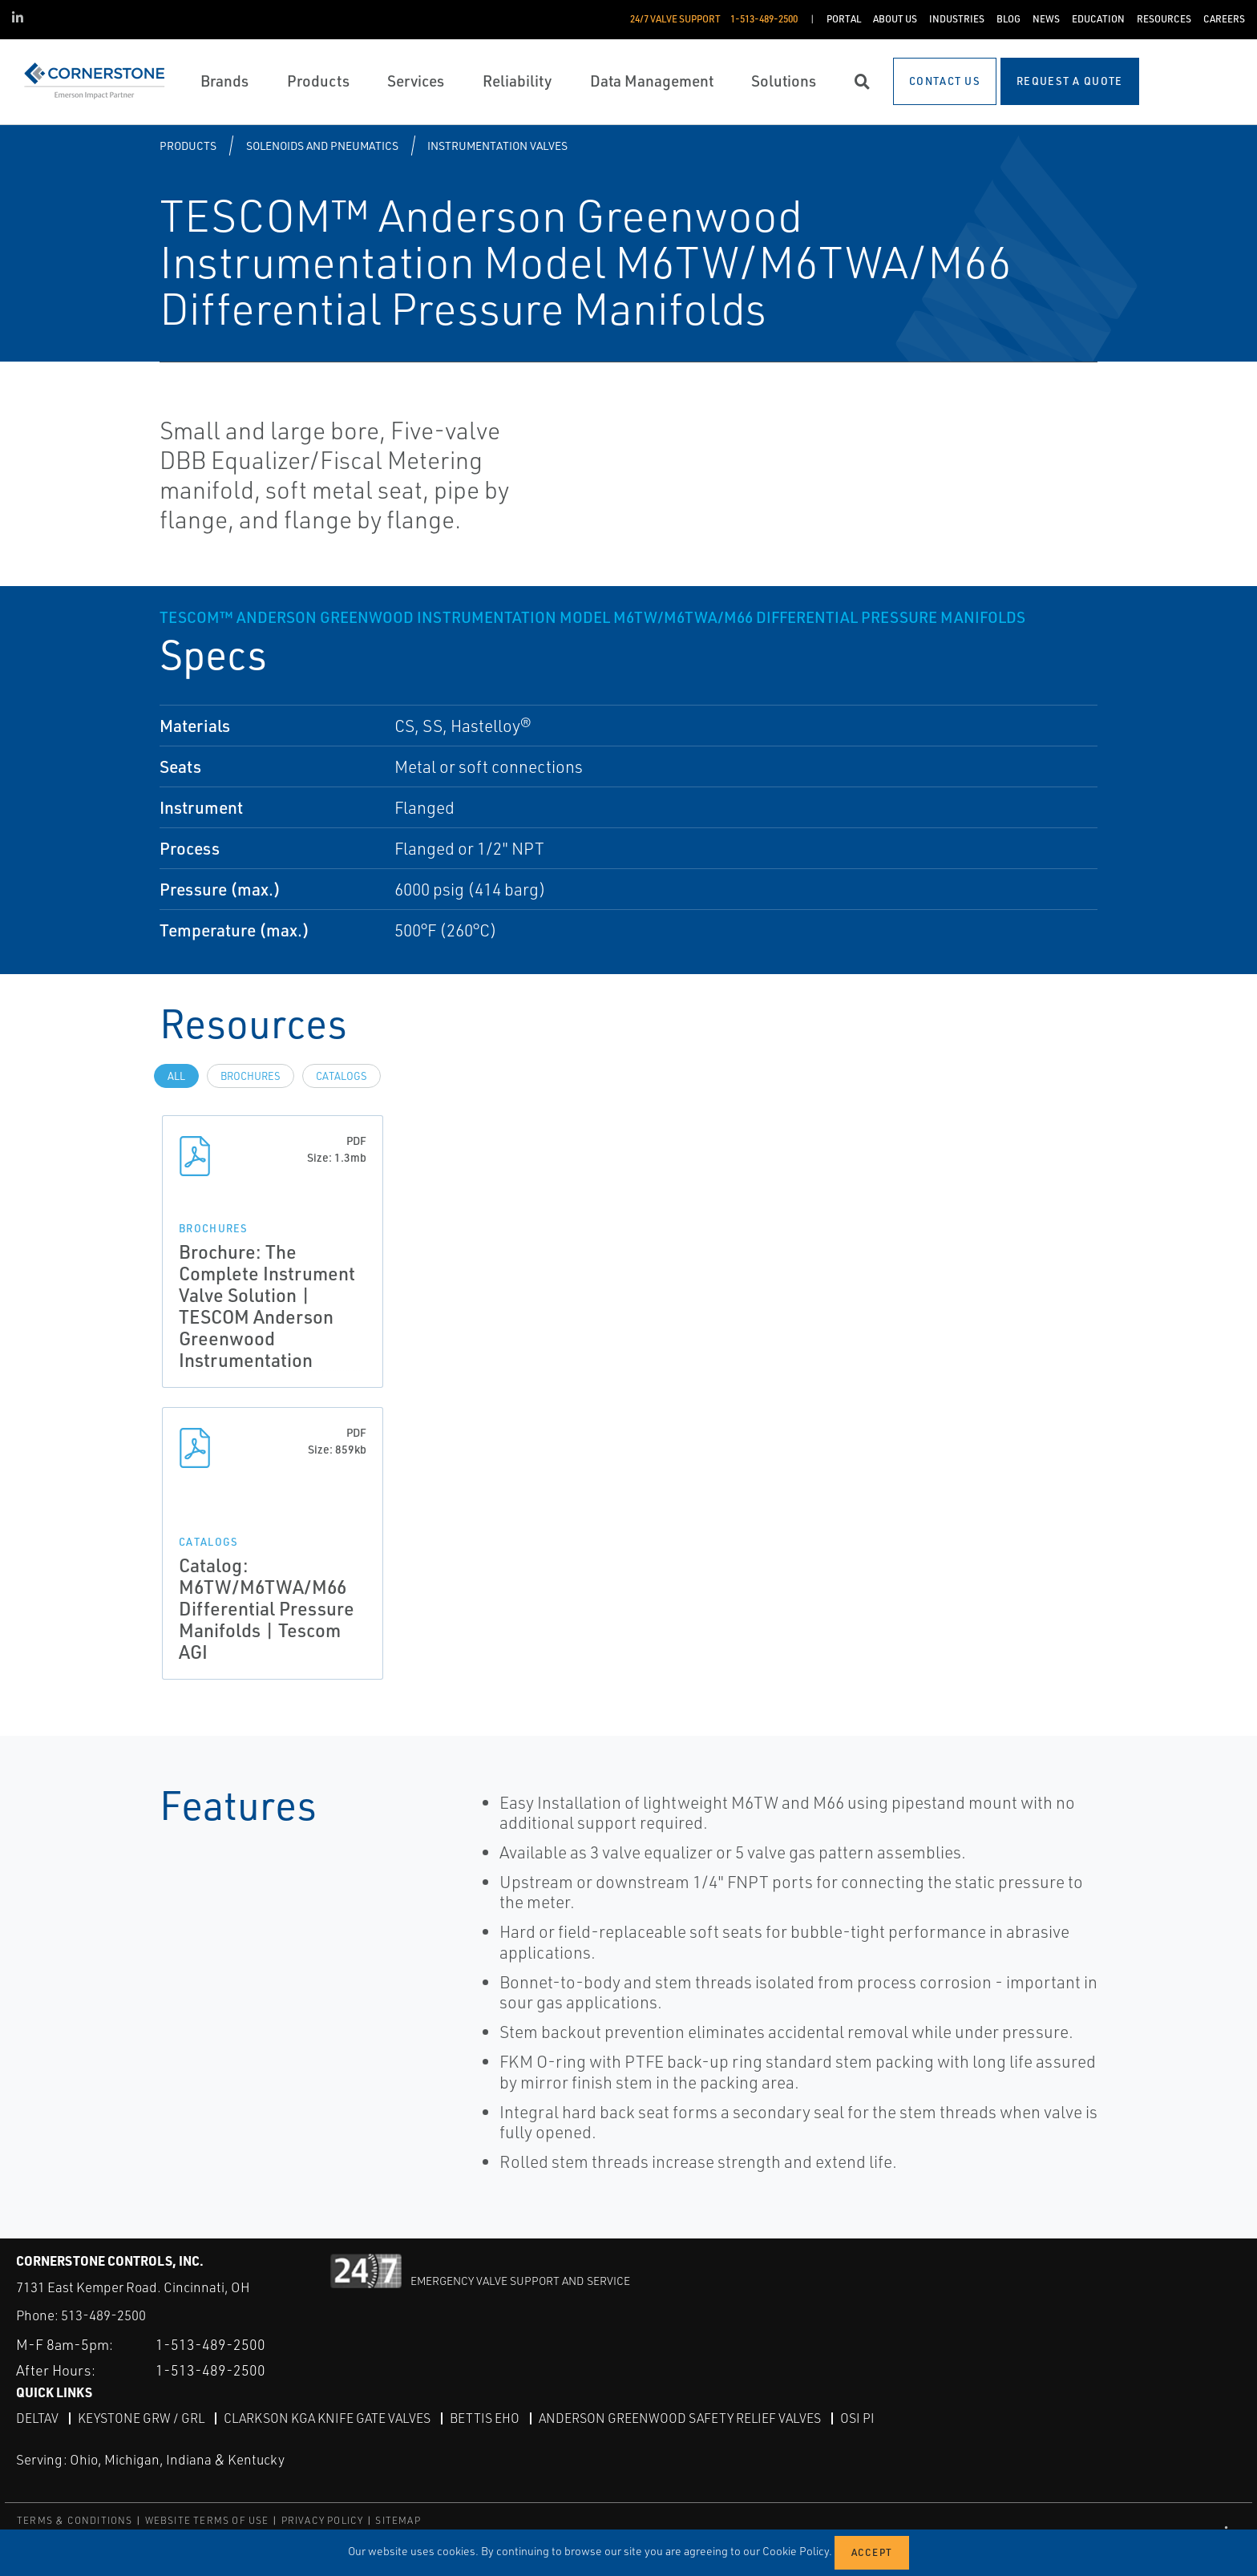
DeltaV (37, 2418)
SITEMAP (397, 2519)
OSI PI (857, 2418)
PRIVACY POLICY (322, 2519)
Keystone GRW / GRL (141, 2418)
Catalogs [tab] (341, 1076)
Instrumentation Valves (497, 145)
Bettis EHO (484, 2418)
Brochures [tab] (250, 1076)
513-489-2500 (103, 2315)
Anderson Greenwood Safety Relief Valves (680, 2418)
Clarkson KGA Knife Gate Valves (327, 2418)
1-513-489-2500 (210, 2344)
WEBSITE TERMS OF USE (207, 2519)
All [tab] (176, 1076)
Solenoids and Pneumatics (322, 145)
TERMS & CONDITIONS (75, 2519)
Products (188, 145)
